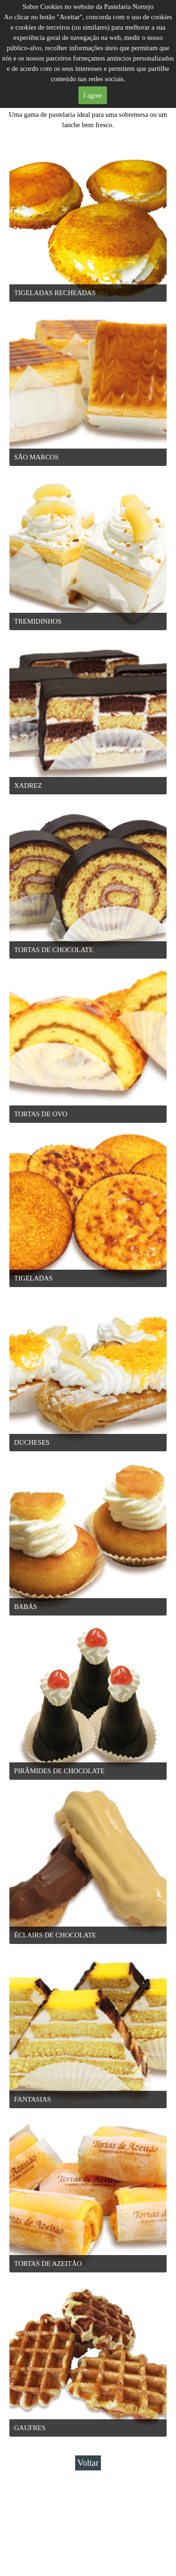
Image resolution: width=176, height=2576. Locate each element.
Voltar (88, 2463)
